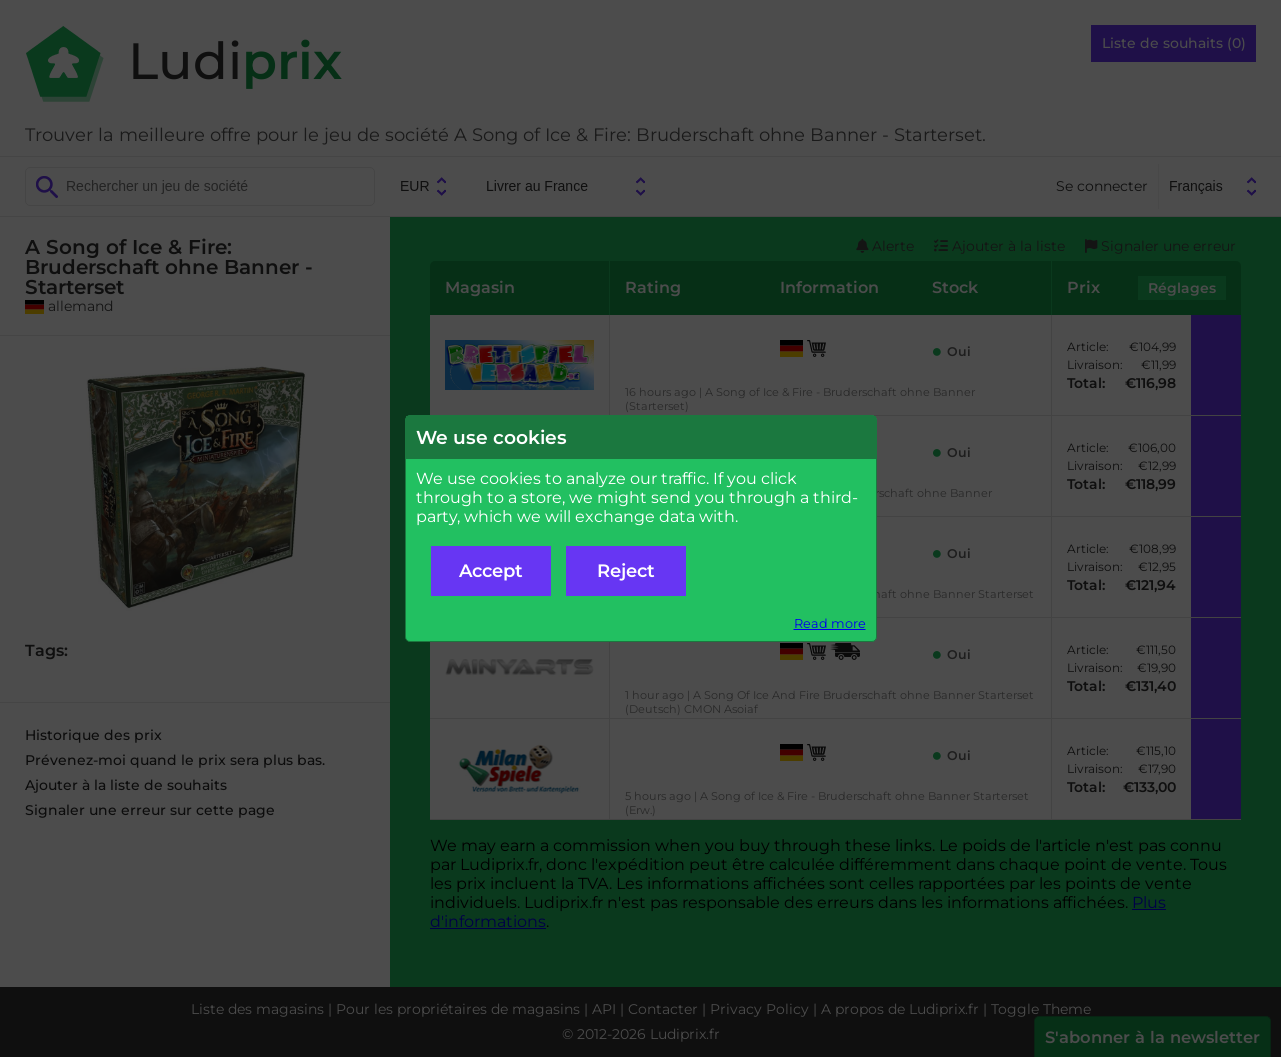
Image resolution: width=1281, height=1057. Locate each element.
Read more (830, 623)
